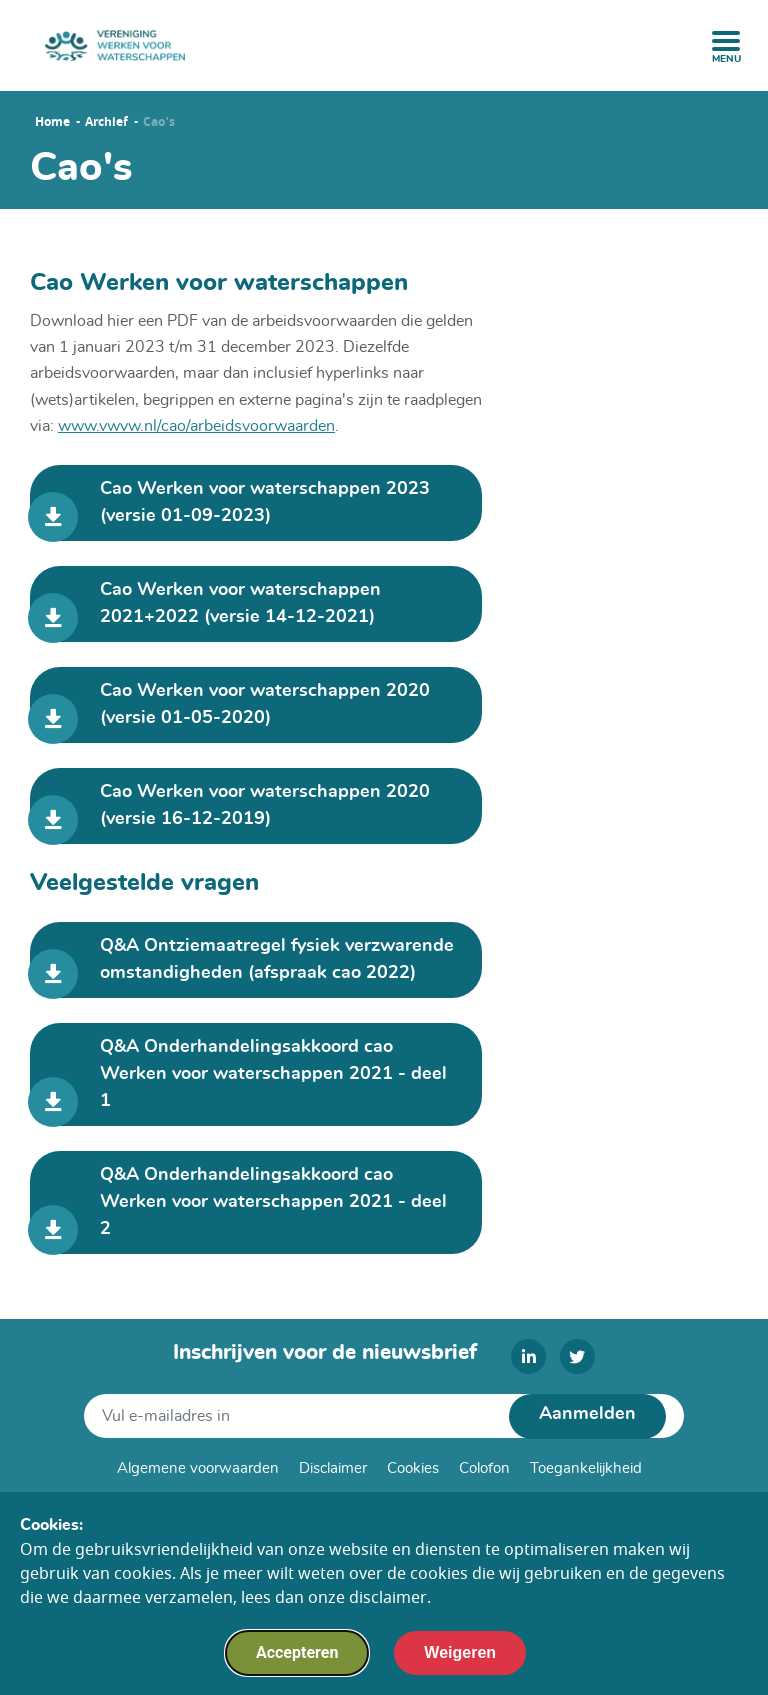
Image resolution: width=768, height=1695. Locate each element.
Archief (106, 122)
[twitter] (577, 1356)
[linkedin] (528, 1356)
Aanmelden (587, 1414)
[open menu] (726, 41)
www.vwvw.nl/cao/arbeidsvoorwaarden (196, 426)
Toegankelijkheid (586, 1468)
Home (52, 122)
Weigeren (460, 1661)
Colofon (484, 1468)
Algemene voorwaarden (198, 1468)
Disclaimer (333, 1468)
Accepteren (297, 1661)
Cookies (413, 1468)
